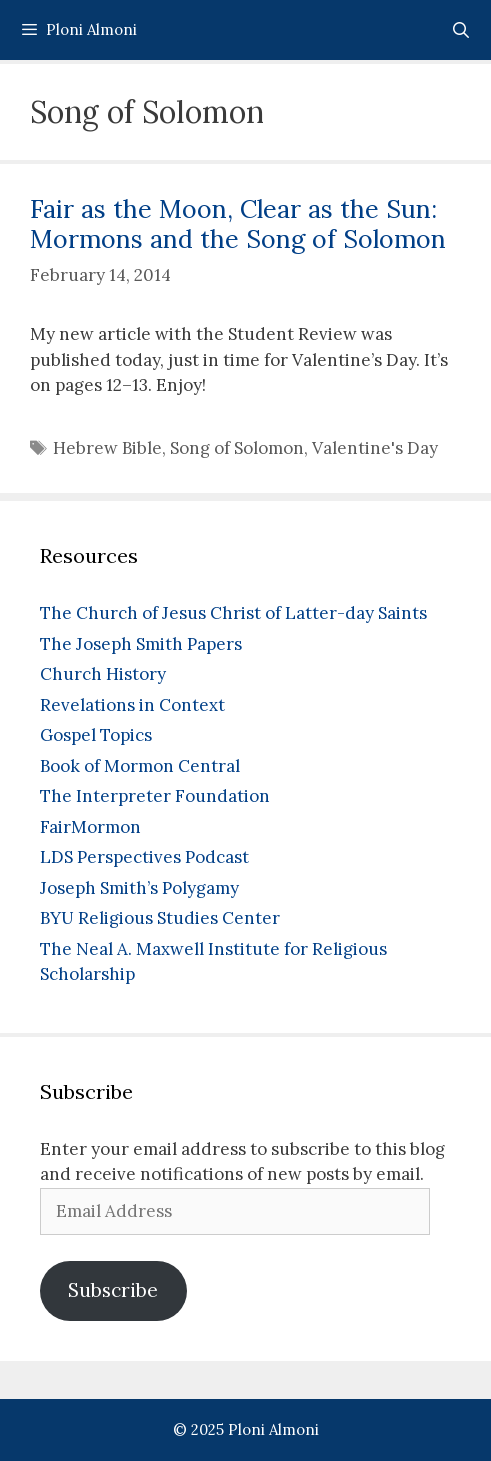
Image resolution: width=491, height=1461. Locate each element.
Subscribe (113, 1290)
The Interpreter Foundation (155, 796)
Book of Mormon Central (140, 766)
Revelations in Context (132, 705)
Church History (103, 674)
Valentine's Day (375, 448)
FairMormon (90, 827)
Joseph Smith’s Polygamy (139, 888)
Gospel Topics (96, 735)
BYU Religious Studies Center (160, 918)
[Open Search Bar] (460, 30)
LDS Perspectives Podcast (144, 857)
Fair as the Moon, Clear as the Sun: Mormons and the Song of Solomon (238, 224)
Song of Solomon (237, 448)
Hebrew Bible (107, 448)
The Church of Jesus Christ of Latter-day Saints (233, 613)
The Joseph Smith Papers (141, 644)
